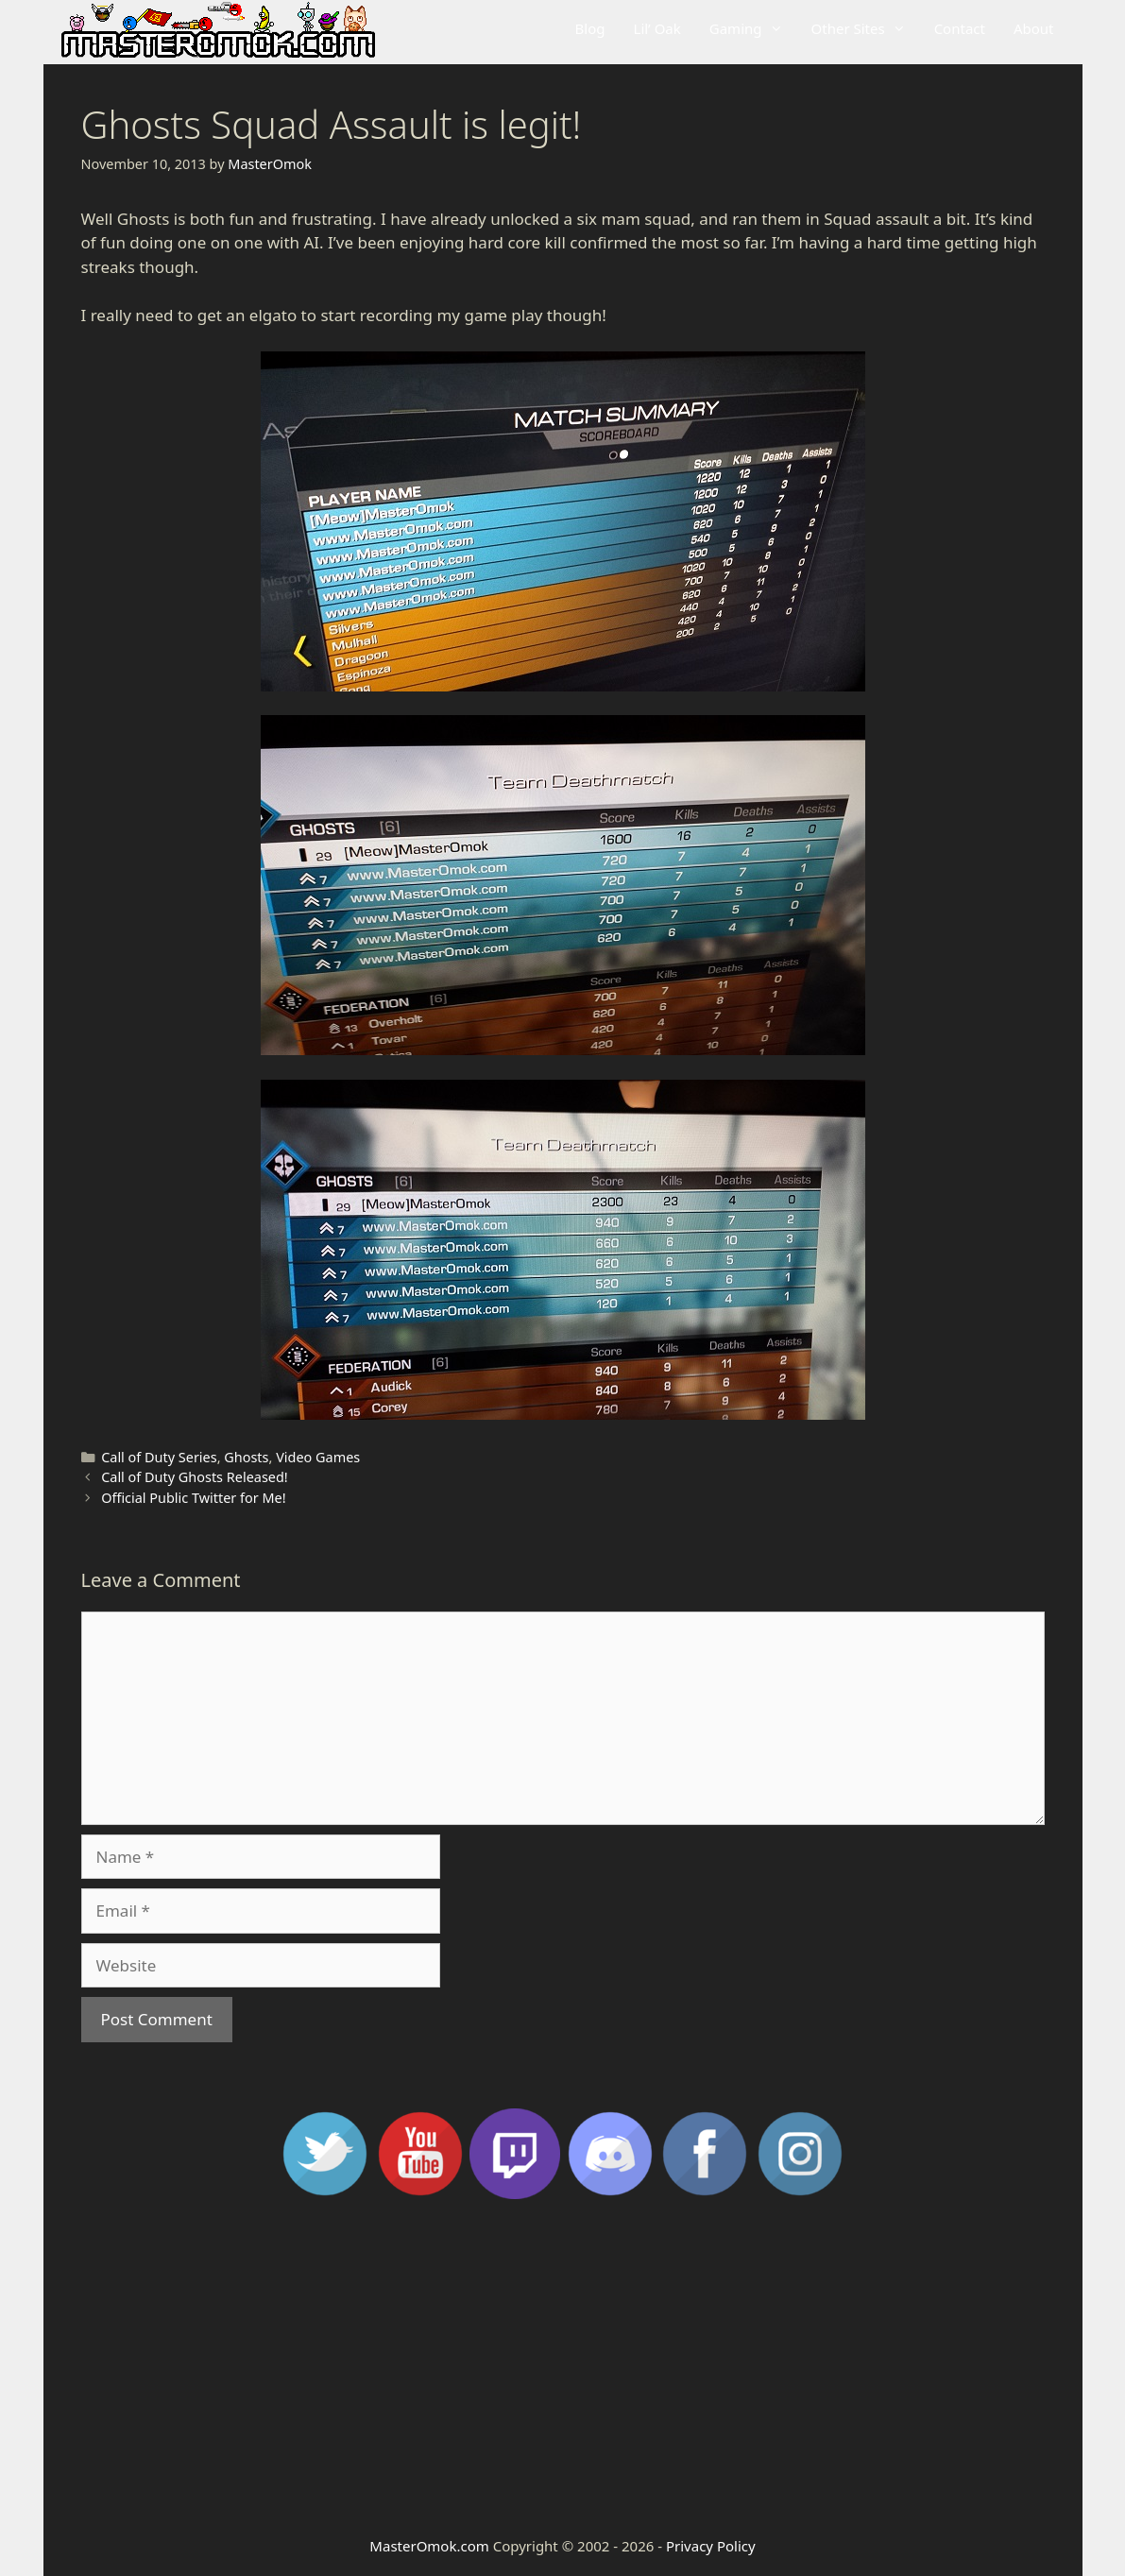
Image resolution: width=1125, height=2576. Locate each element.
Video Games (318, 1457)
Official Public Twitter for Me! (193, 1498)
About (1034, 28)
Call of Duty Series (159, 1457)
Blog (590, 28)
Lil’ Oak (657, 28)
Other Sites (865, 28)
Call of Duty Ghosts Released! (194, 1477)
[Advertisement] (563, 2365)
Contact (959, 28)
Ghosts (246, 1457)
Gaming (753, 28)
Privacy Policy (711, 2545)
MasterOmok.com (428, 2545)
